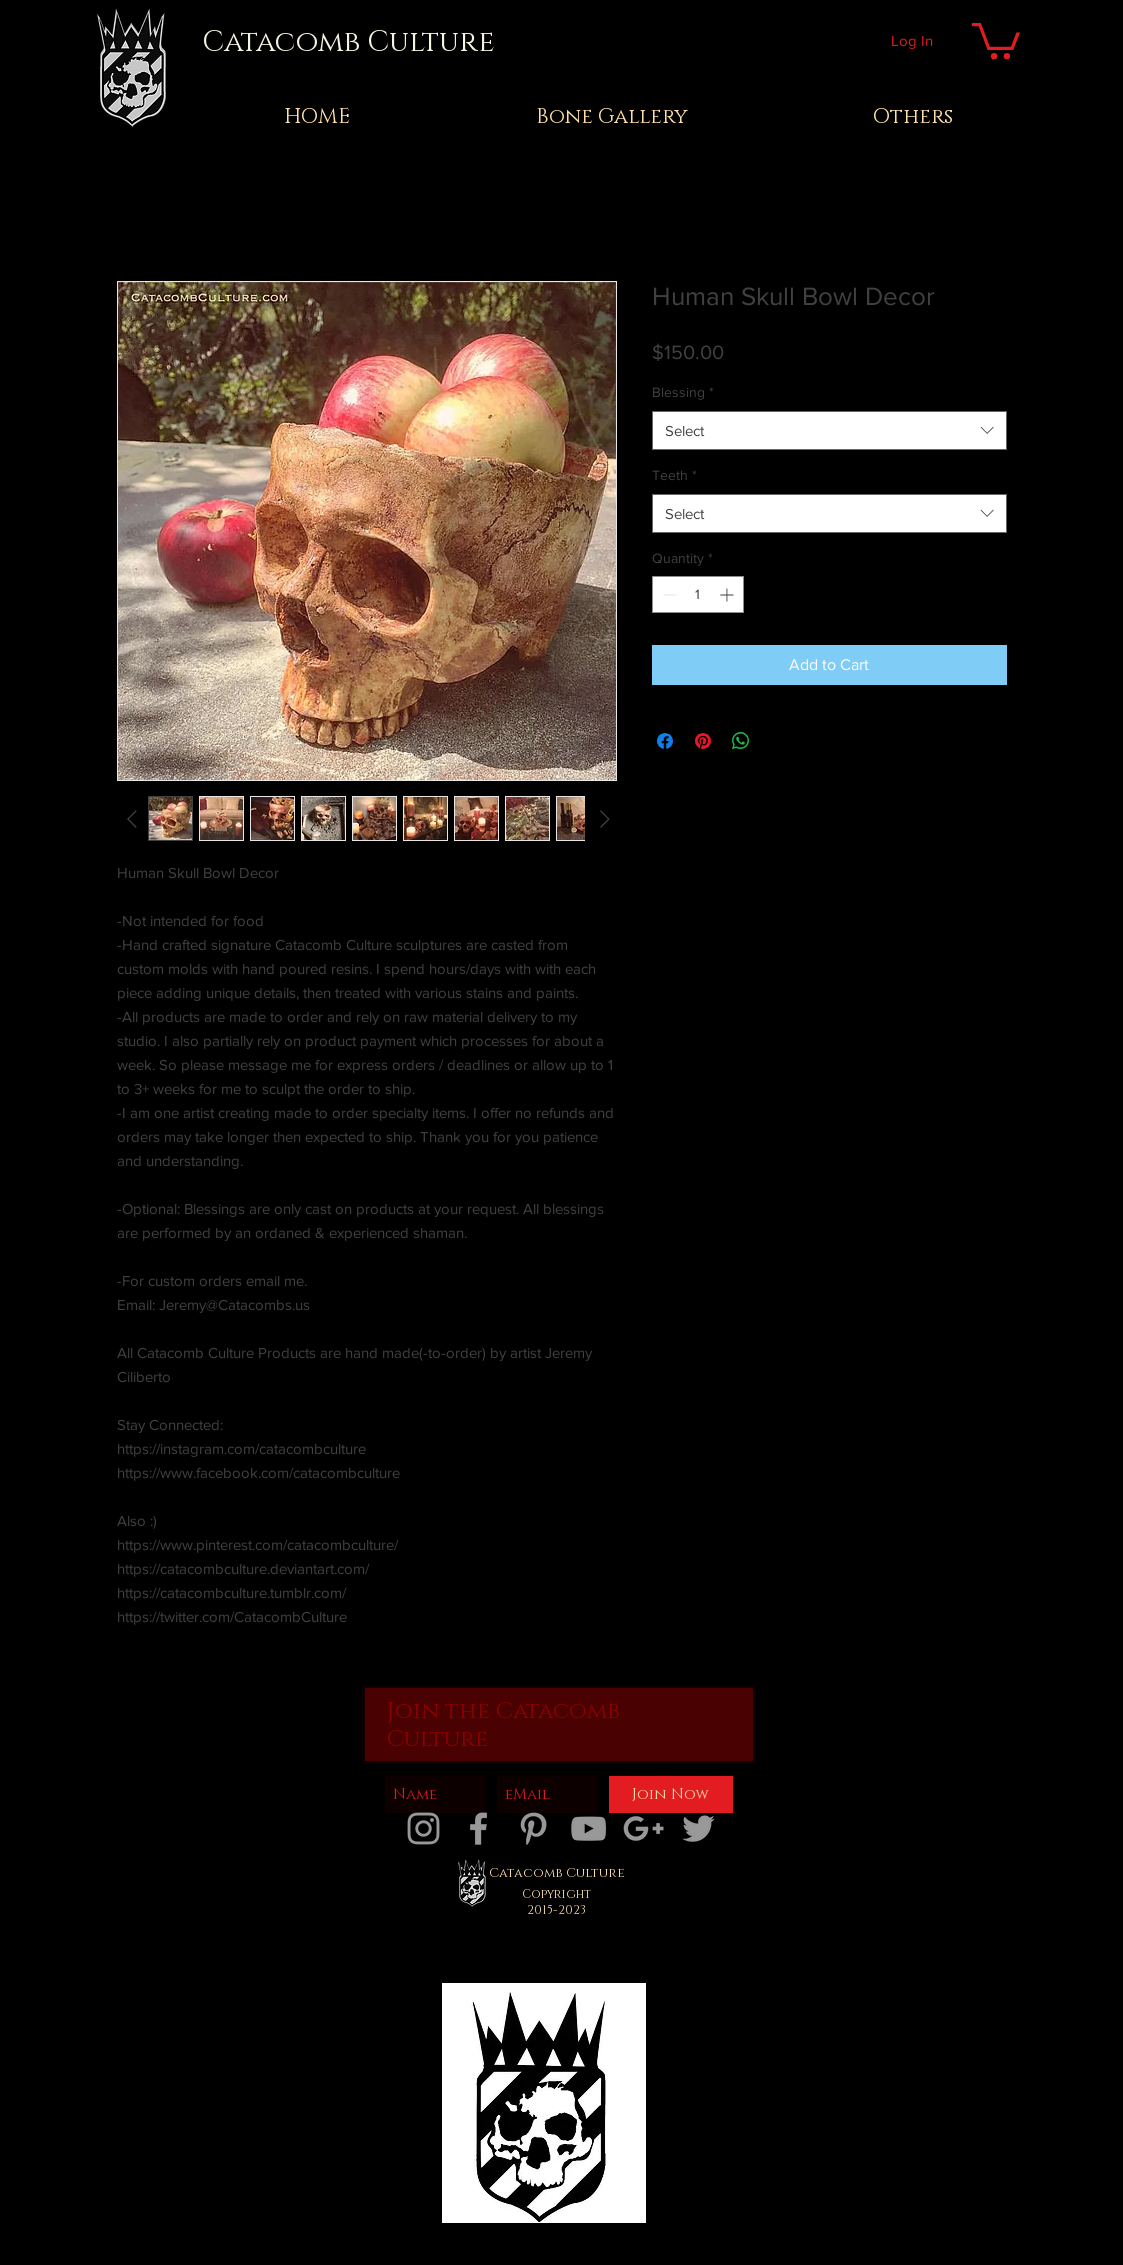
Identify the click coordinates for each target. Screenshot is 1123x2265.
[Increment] (728, 594)
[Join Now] (671, 1794)
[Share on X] (779, 741)
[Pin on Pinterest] (703, 741)
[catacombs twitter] (698, 1828)
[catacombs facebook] (478, 1828)
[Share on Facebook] (665, 741)
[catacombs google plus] (643, 1828)
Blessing (683, 392)
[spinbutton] (698, 594)
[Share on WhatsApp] (741, 741)
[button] (996, 39)
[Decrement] (667, 594)
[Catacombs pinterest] (533, 1828)
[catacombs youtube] (588, 1828)
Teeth (674, 475)
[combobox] (829, 430)
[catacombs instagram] (423, 1828)
